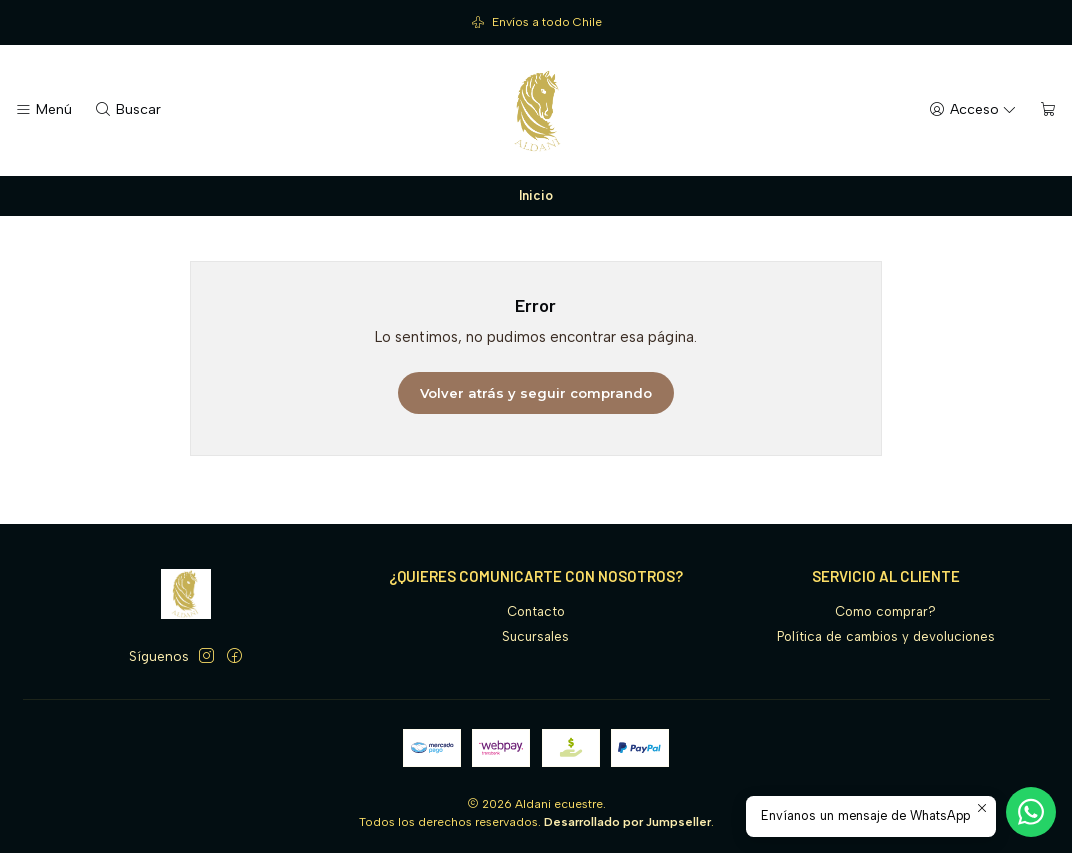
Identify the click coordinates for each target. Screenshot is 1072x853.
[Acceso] (973, 110)
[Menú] (43, 110)
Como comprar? (885, 611)
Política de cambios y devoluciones (886, 636)
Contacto (536, 611)
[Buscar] (127, 110)
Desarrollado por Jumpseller (627, 822)
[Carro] (1048, 110)
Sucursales (535, 636)
